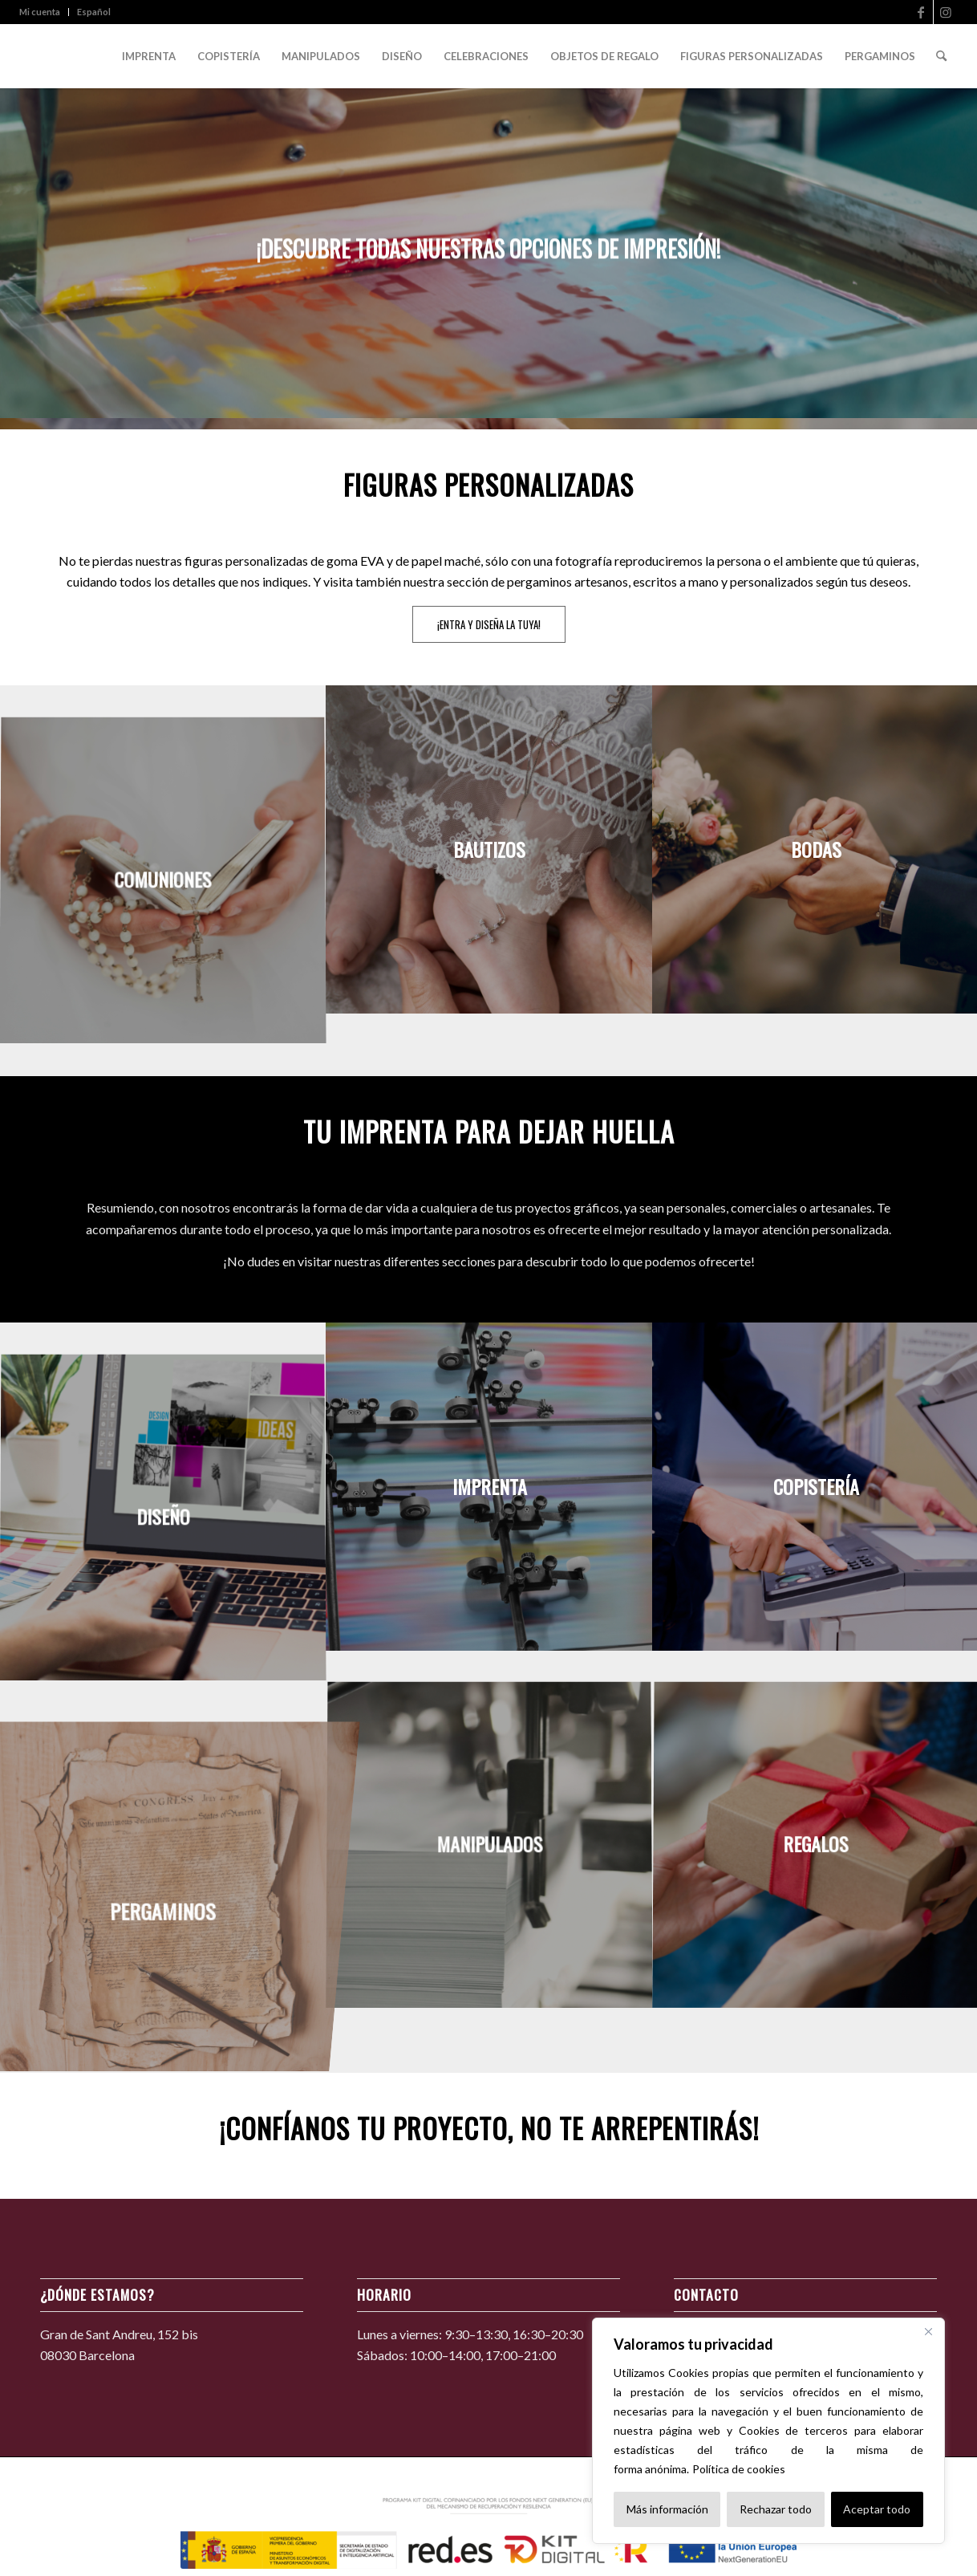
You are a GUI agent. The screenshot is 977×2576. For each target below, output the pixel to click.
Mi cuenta (39, 11)
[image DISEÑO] (163, 1518)
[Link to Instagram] (946, 12)
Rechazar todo (776, 2509)
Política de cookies (738, 2469)
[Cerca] (928, 2331)
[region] (768, 2431)
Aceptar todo (876, 2509)
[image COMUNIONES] (163, 880)
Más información (667, 2509)
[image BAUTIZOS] (489, 848)
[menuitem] (44, 12)
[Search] (941, 56)
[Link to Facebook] (921, 12)
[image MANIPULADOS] (489, 1845)
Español (94, 11)
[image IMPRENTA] (489, 1486)
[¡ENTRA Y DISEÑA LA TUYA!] (489, 624)
